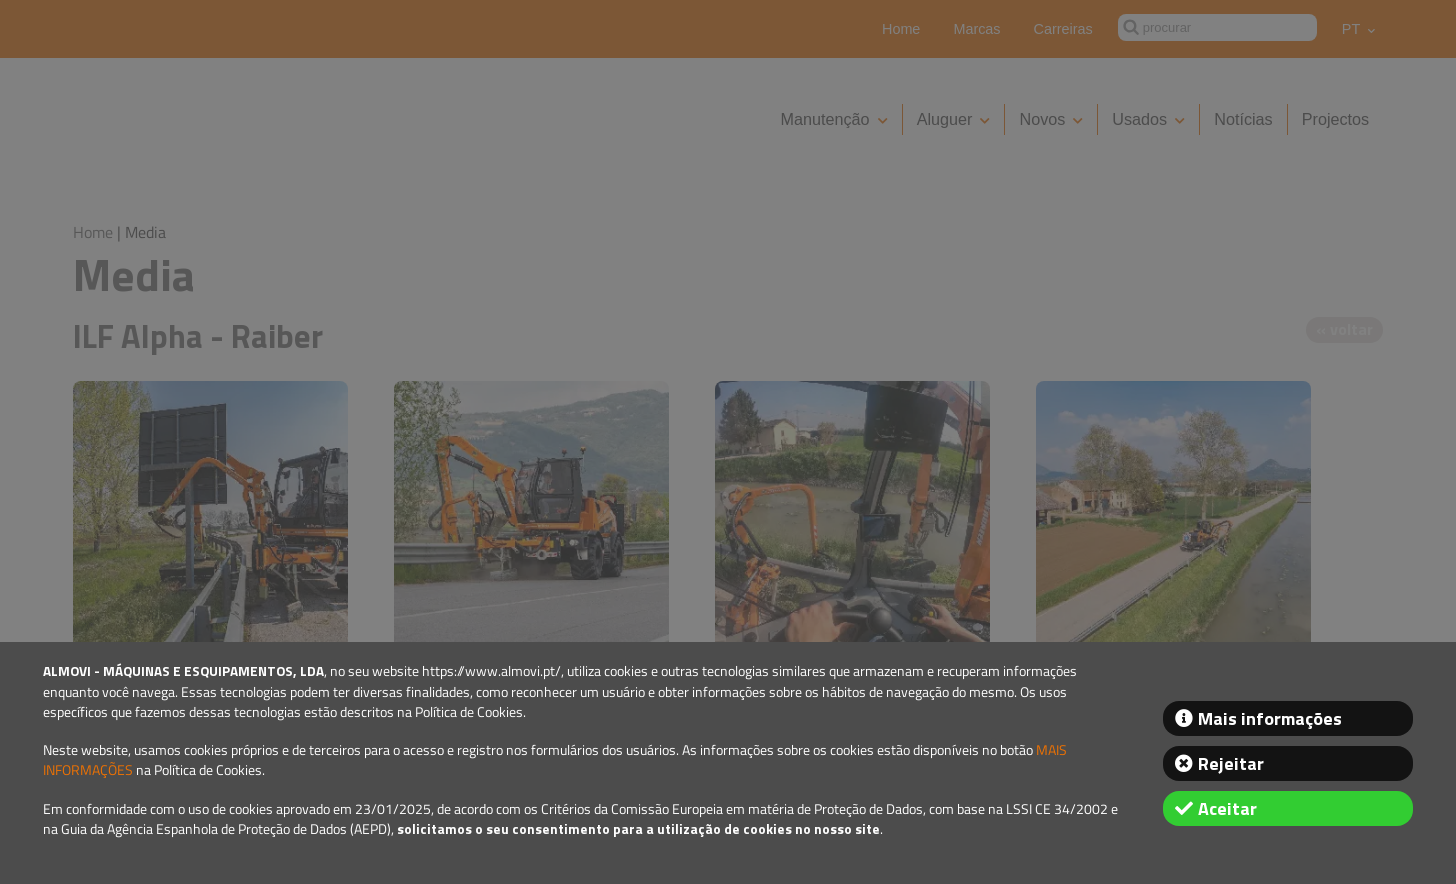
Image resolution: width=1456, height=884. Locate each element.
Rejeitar (1231, 763)
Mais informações (1270, 718)
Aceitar (1227, 808)
